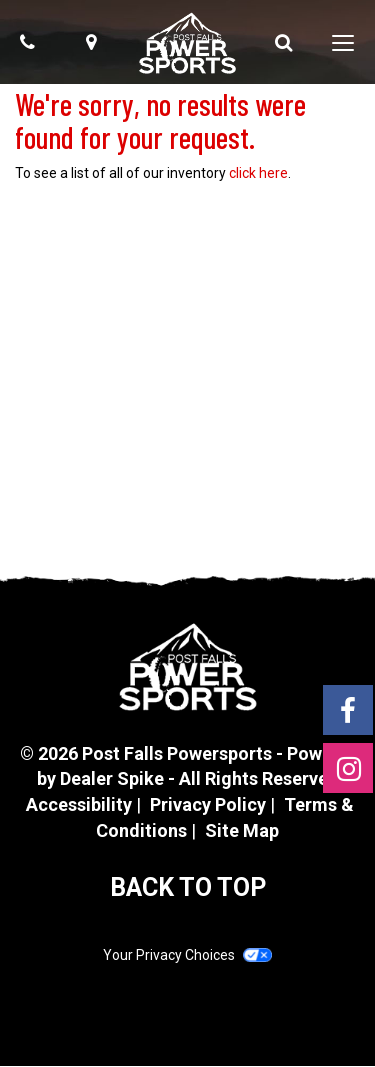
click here (258, 173)
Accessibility (79, 804)
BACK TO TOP (188, 887)
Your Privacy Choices (187, 955)
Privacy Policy (208, 804)
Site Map (242, 830)
